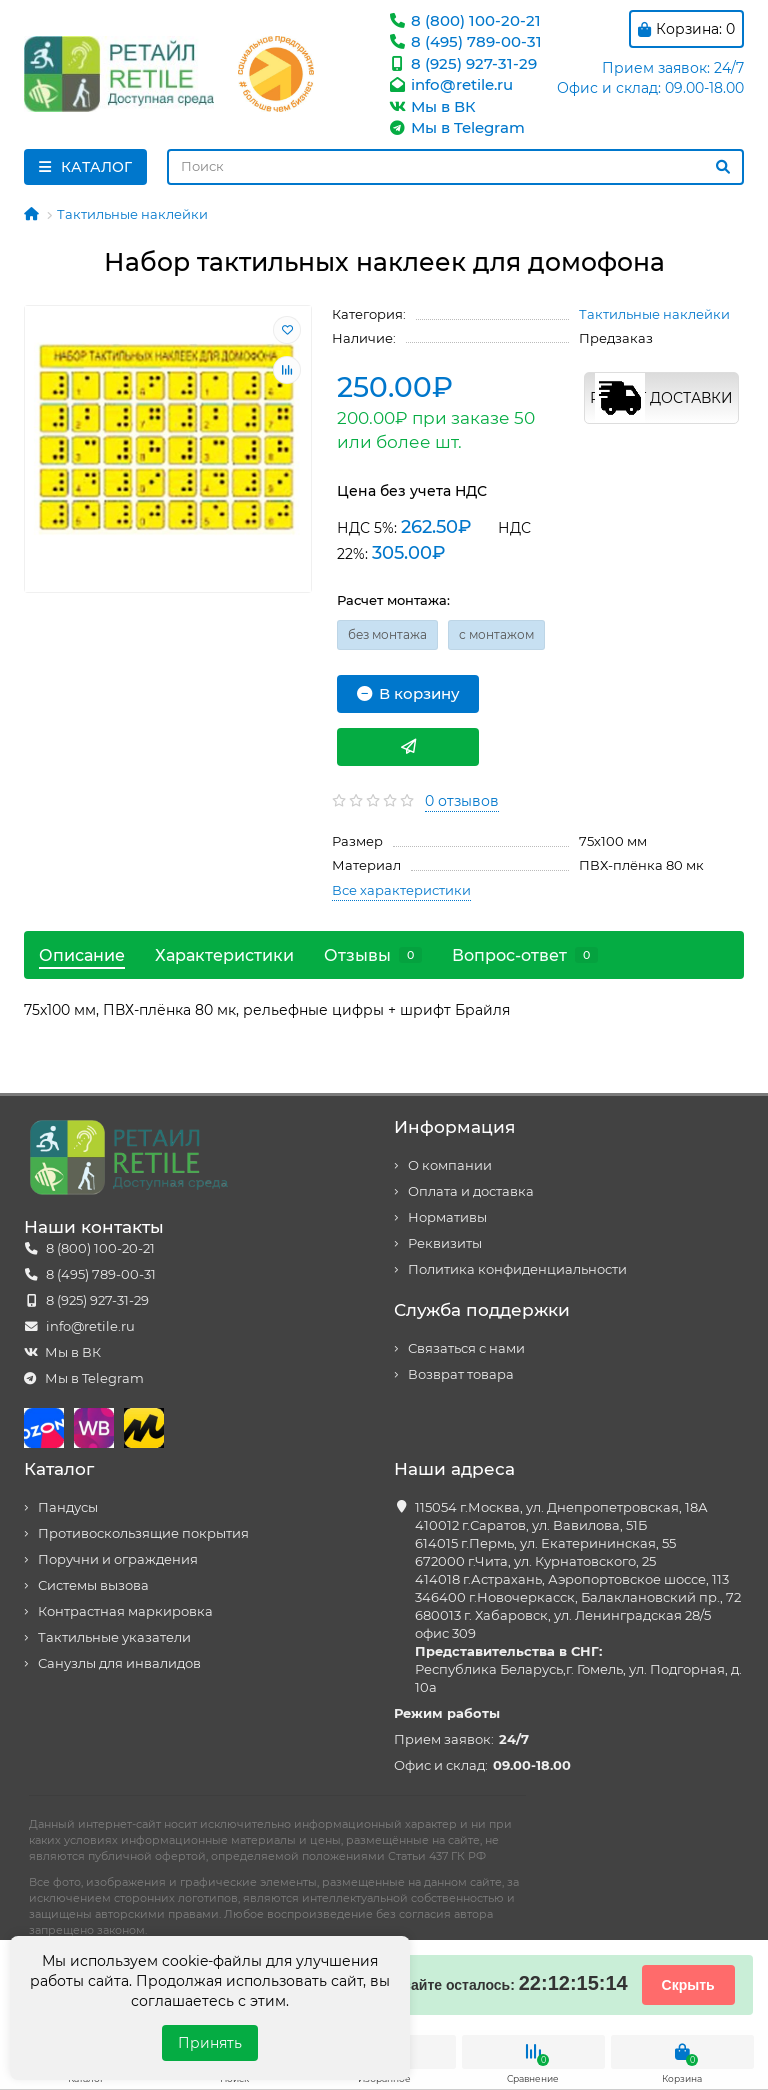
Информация (454, 1127)
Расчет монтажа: (393, 600)
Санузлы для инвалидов (119, 1663)
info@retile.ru (450, 84)
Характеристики (224, 955)
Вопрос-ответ (525, 955)
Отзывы (373, 955)
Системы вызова (93, 1585)
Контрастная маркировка (125, 1611)
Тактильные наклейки (132, 214)
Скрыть (688, 1985)
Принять (210, 2043)
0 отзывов (462, 801)
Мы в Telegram (456, 127)
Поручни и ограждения (118, 1559)
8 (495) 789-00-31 (464, 41)
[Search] (455, 167)
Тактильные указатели (114, 1637)
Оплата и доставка (471, 1191)
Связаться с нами (466, 1348)
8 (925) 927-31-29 (462, 63)
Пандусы (68, 1507)
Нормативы (447, 1217)
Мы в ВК (431, 106)
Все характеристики (401, 890)
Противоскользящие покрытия (143, 1533)
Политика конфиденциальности (517, 1269)
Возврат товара (461, 1374)
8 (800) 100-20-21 (464, 20)
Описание (82, 955)
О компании (450, 1165)
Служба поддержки (482, 1310)
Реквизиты (445, 1243)
